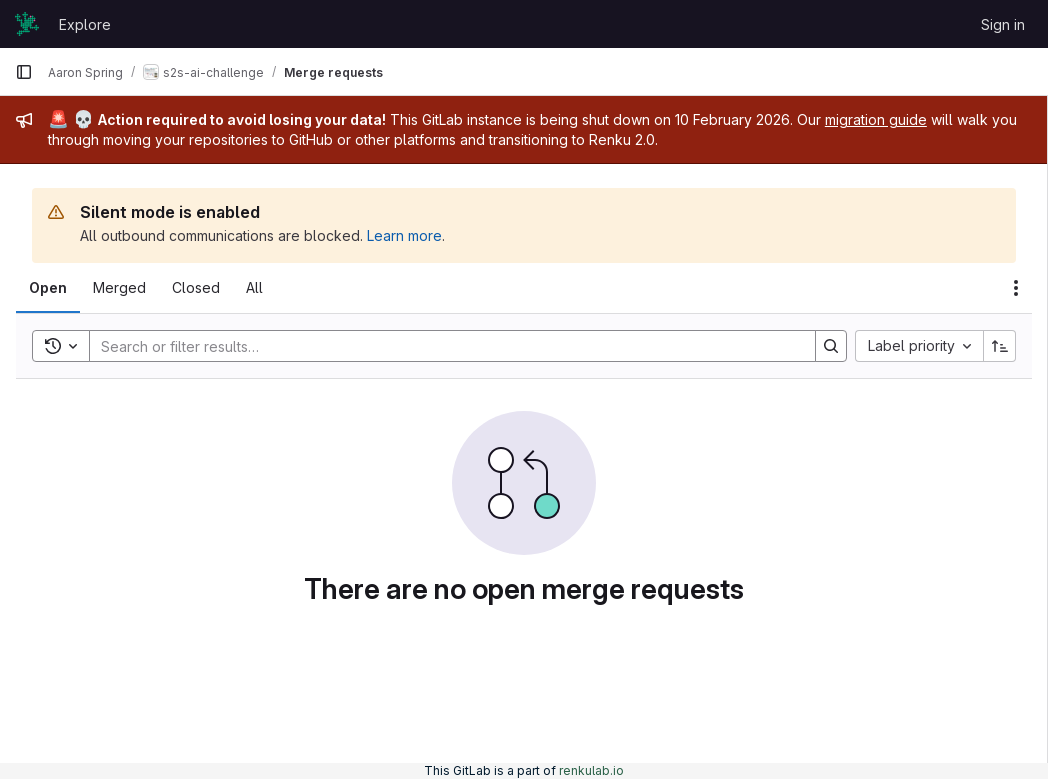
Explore (85, 24)
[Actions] (1016, 288)
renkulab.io (591, 770)
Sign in (1003, 24)
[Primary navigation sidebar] (24, 72)
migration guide (876, 119)
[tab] (48, 288)
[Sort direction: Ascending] (1000, 346)
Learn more (404, 235)
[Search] (442, 346)
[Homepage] (27, 24)
